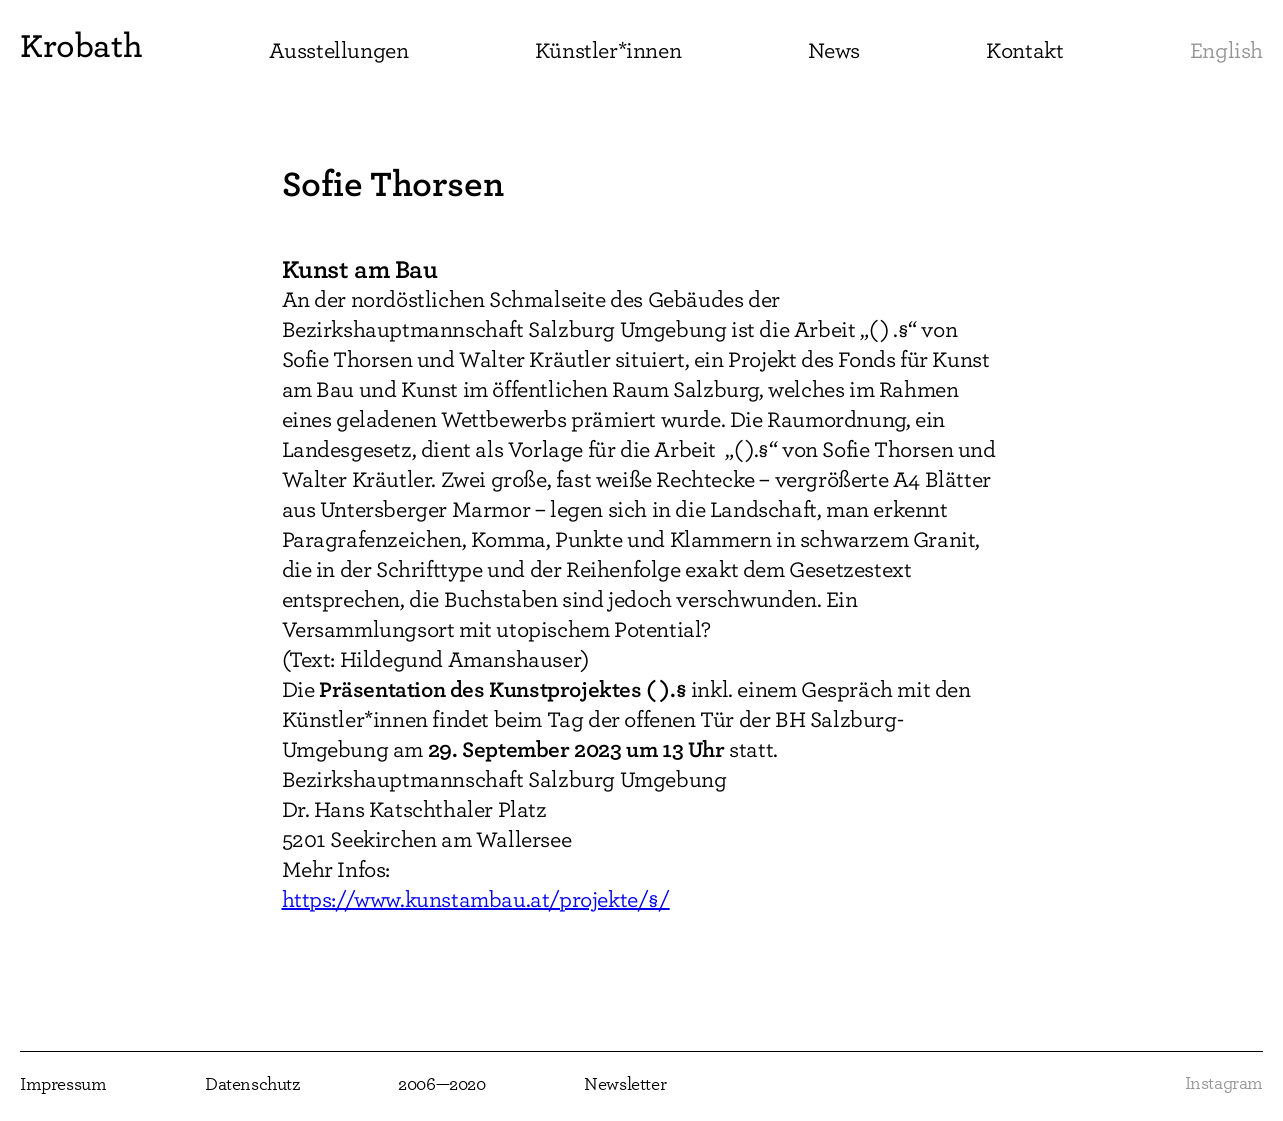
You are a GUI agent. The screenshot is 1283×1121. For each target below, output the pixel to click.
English (1226, 51)
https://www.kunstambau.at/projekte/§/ (476, 900)
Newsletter (625, 1085)
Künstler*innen (608, 51)
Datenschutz (252, 1085)
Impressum (63, 1085)
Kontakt (1024, 51)
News (834, 51)
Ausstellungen (339, 51)
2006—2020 (441, 1085)
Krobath (81, 46)
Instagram (1224, 1084)
